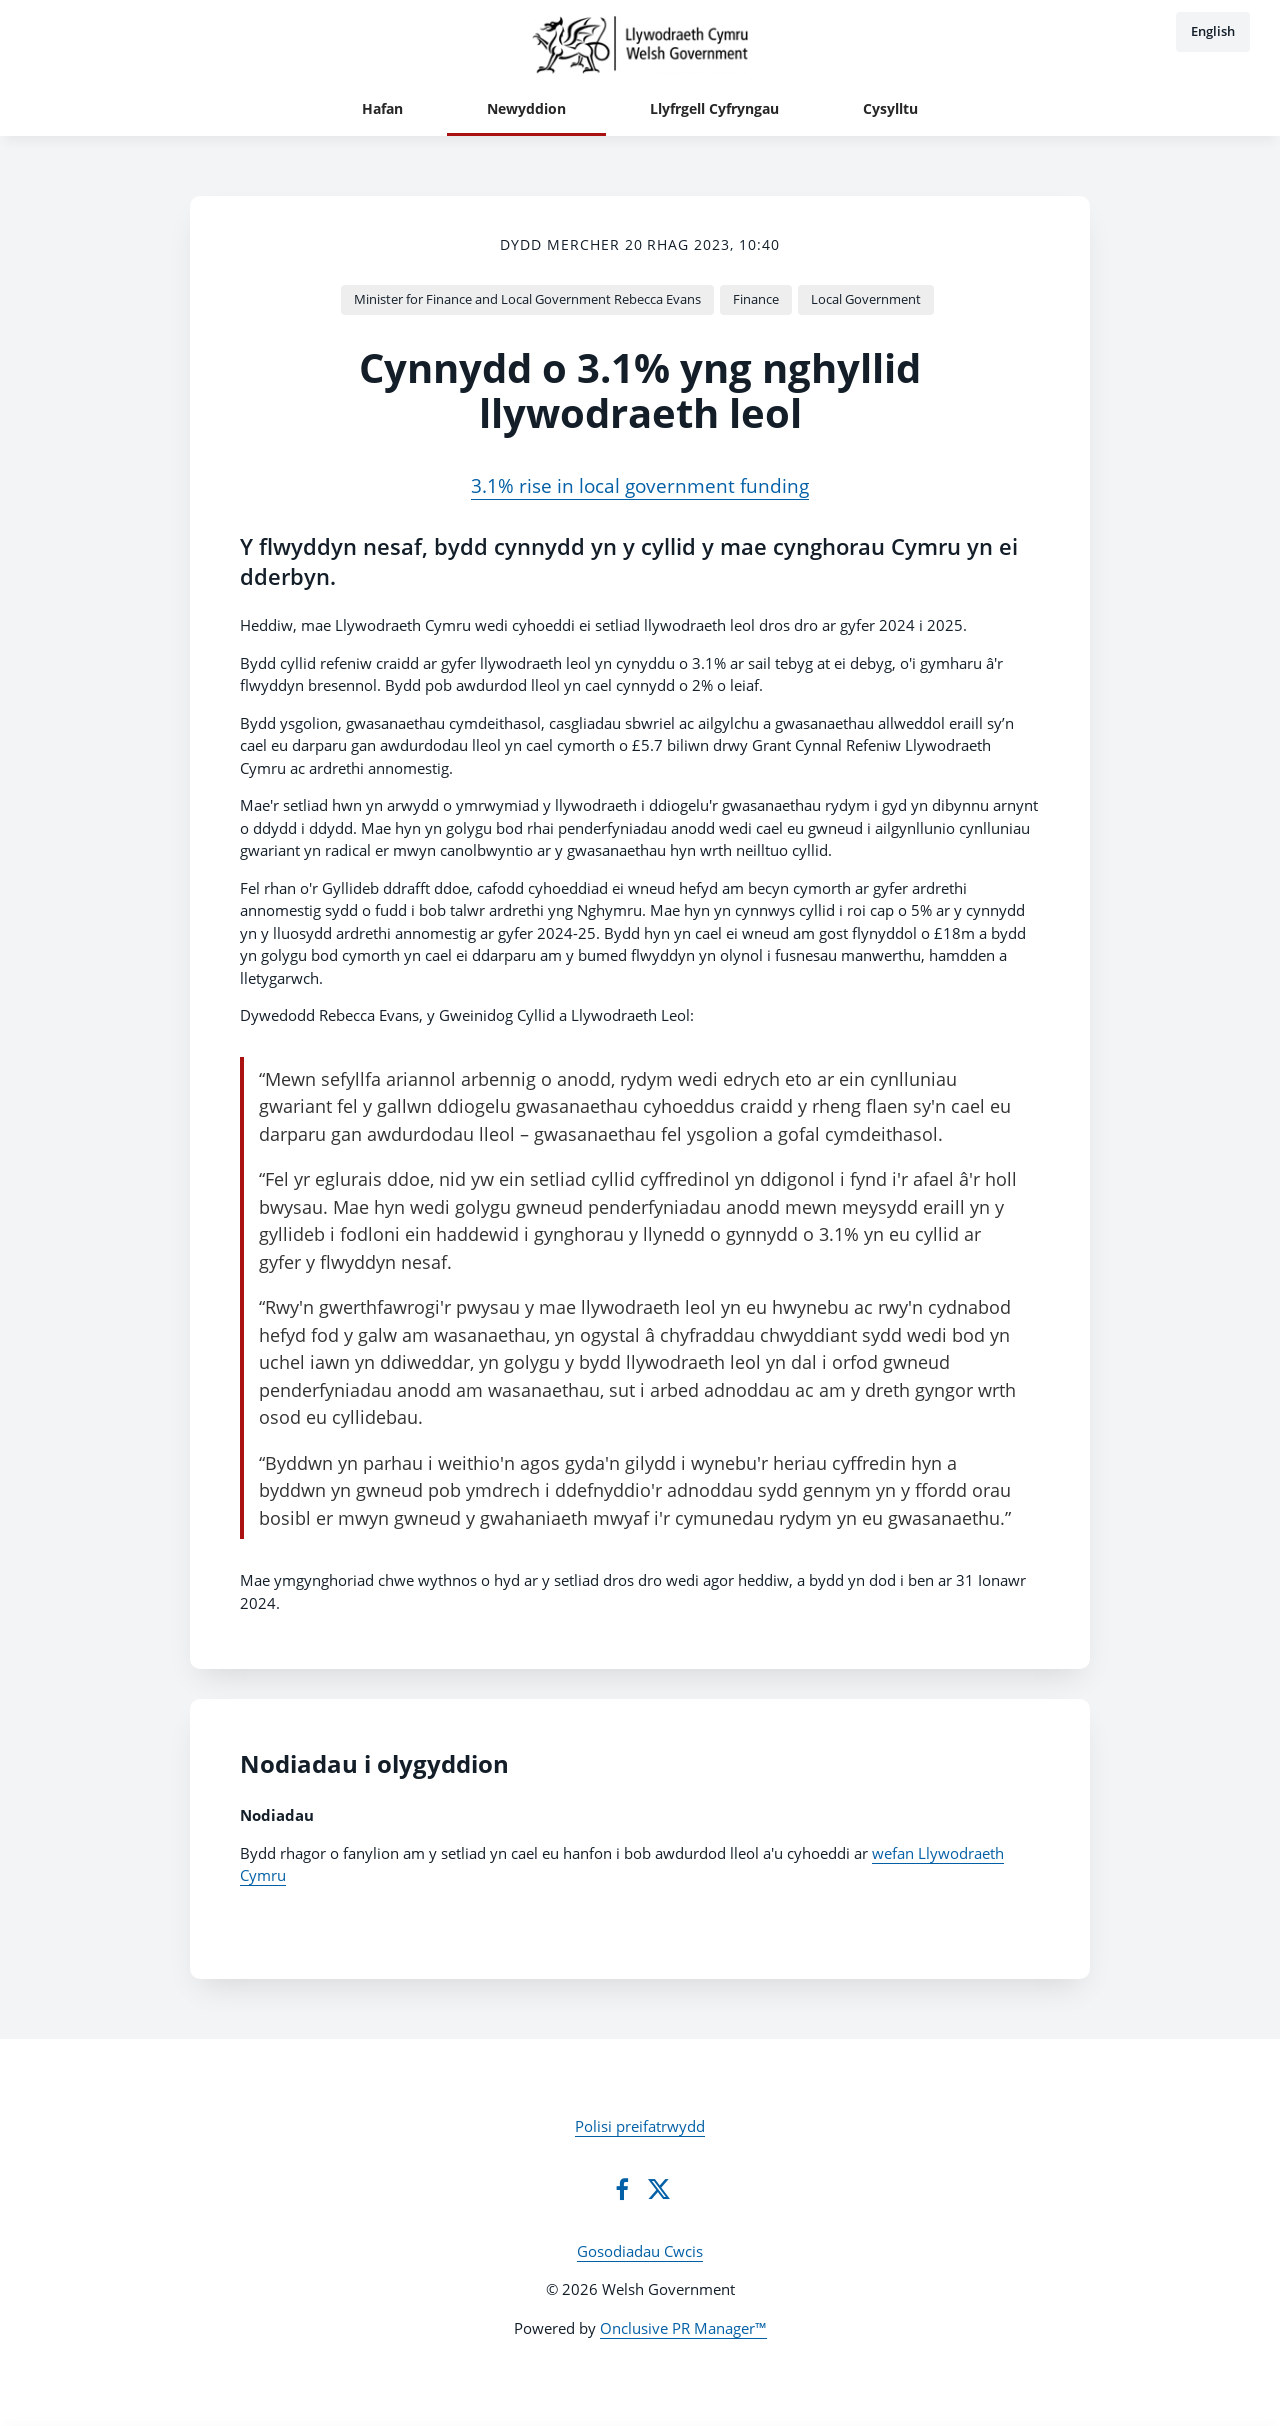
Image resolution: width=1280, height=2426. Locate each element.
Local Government (866, 299)
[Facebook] (622, 2189)
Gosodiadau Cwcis (640, 2251)
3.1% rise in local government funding (640, 486)
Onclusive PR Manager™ (683, 2328)
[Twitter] (659, 2189)
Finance (756, 299)
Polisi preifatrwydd (640, 2126)
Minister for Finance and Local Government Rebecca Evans (527, 299)
